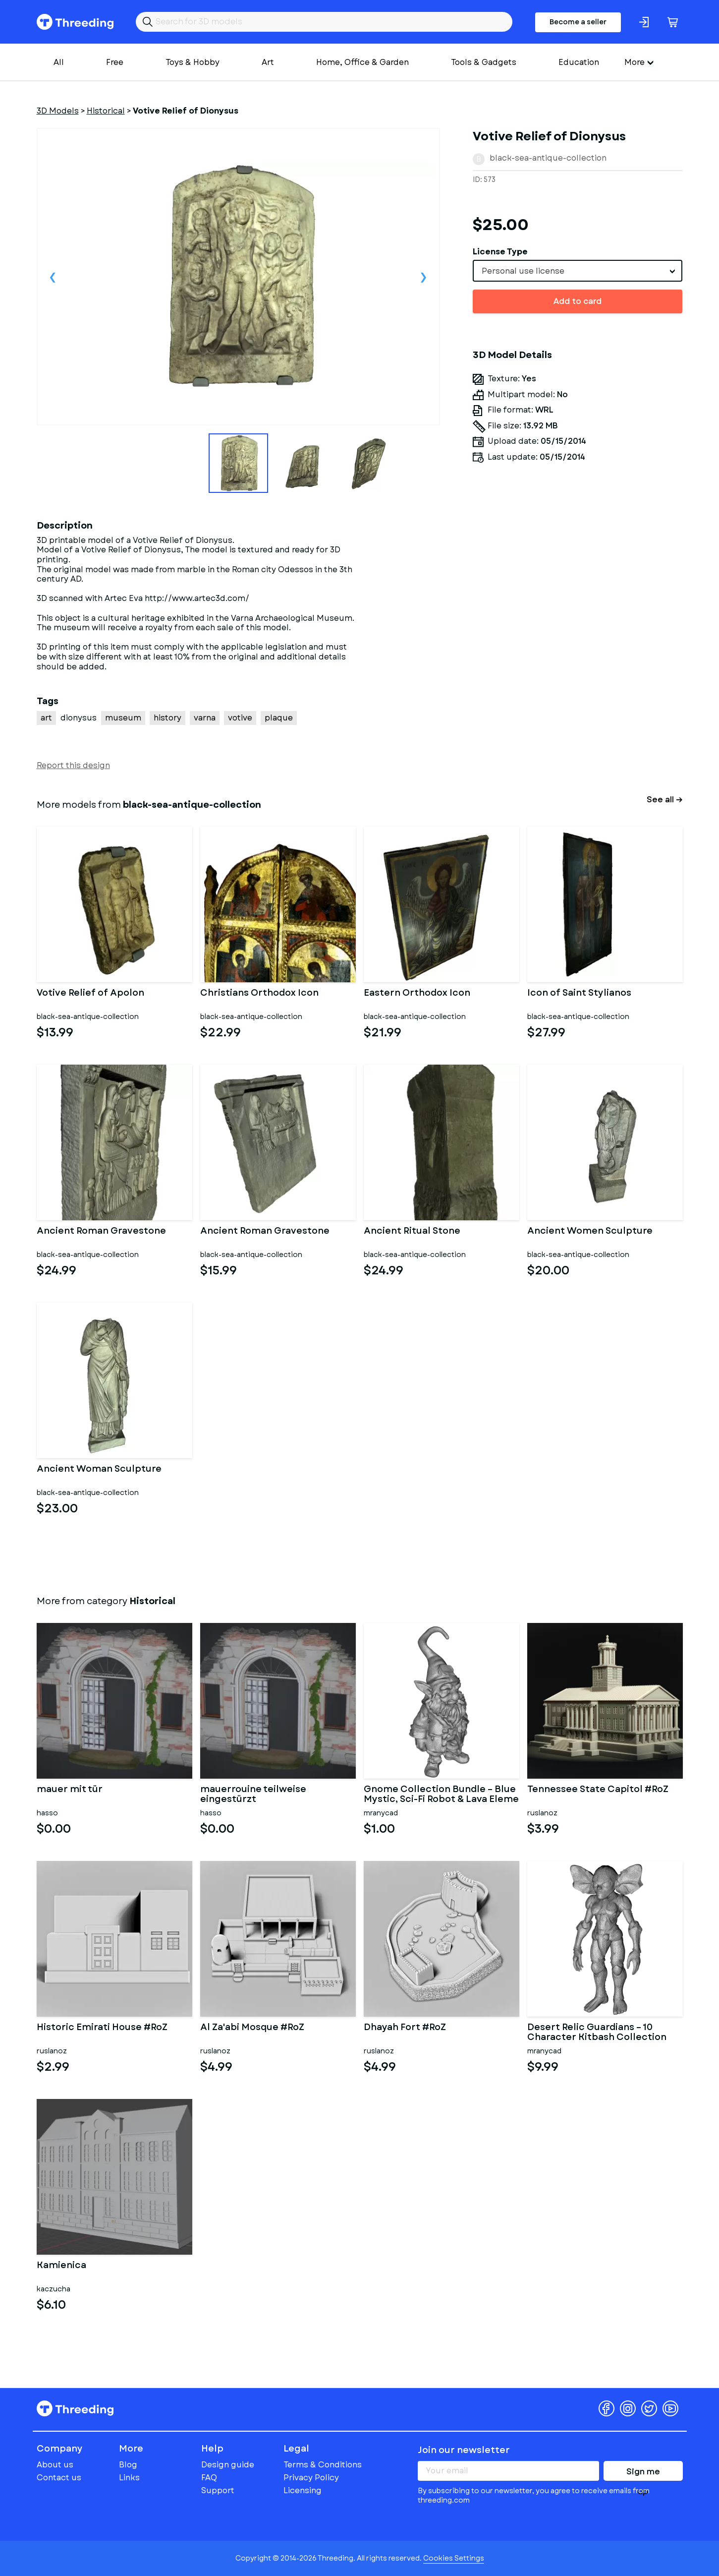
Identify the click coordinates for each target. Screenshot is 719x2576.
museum (123, 717)
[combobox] (578, 271)
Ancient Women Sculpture (590, 1231)
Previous (53, 277)
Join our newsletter (464, 2450)
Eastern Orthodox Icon (417, 993)
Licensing (302, 2490)
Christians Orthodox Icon (259, 993)
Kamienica (61, 2266)
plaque (279, 717)
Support (217, 2490)
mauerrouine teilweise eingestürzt (253, 1794)
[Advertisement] (578, 609)
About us (55, 2464)
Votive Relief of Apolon (90, 993)
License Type (500, 251)
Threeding (75, 22)
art (46, 717)
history (167, 717)
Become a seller (578, 22)
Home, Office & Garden (362, 62)
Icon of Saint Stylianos (579, 993)
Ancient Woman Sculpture (99, 1469)
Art (268, 62)
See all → (665, 799)
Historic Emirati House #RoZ (102, 2028)
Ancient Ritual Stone (412, 1231)
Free (114, 62)
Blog (128, 2464)
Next (424, 277)
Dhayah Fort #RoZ (405, 2028)
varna (205, 717)
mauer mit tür (70, 1790)
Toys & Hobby (193, 62)
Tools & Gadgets (483, 62)
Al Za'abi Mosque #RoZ (252, 2028)
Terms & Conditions (322, 2464)
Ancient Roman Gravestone (101, 1231)
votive (240, 717)
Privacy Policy (311, 2477)
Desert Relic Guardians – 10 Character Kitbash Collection (596, 2032)
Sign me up (643, 2473)
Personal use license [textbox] (523, 271)
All (59, 62)
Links (129, 2477)
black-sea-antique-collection (548, 158)
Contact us (59, 2477)
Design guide (227, 2464)
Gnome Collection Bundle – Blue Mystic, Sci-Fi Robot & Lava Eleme (441, 1794)
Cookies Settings (453, 2558)
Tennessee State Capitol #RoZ (597, 1790)
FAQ (209, 2477)
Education (578, 62)
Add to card (577, 301)
